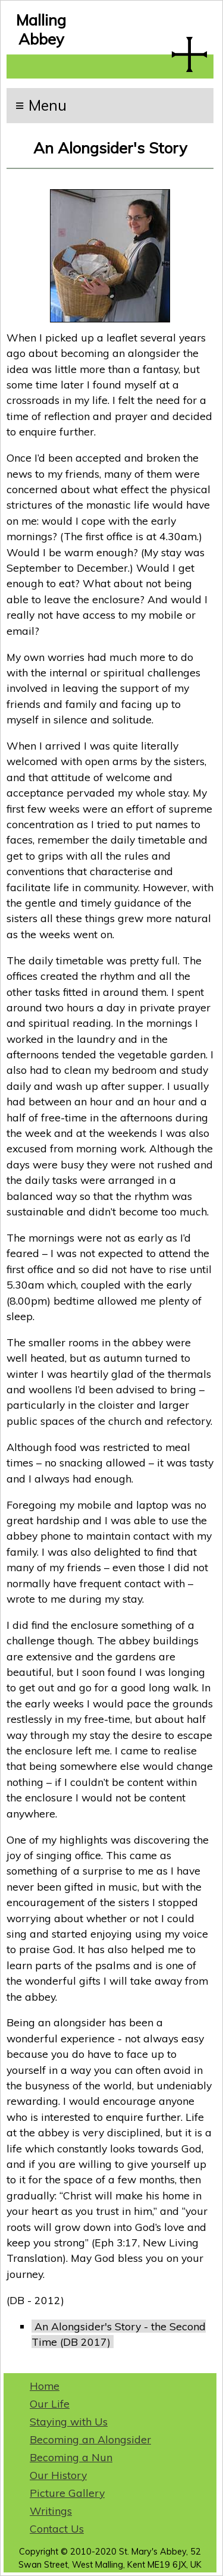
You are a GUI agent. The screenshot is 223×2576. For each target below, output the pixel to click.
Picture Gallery (67, 2492)
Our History (58, 2474)
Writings (51, 2510)
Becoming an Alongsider (90, 2439)
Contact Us (57, 2528)
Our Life (50, 2403)
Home (44, 2385)
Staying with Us (69, 2421)
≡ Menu (41, 105)
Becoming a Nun (71, 2457)
